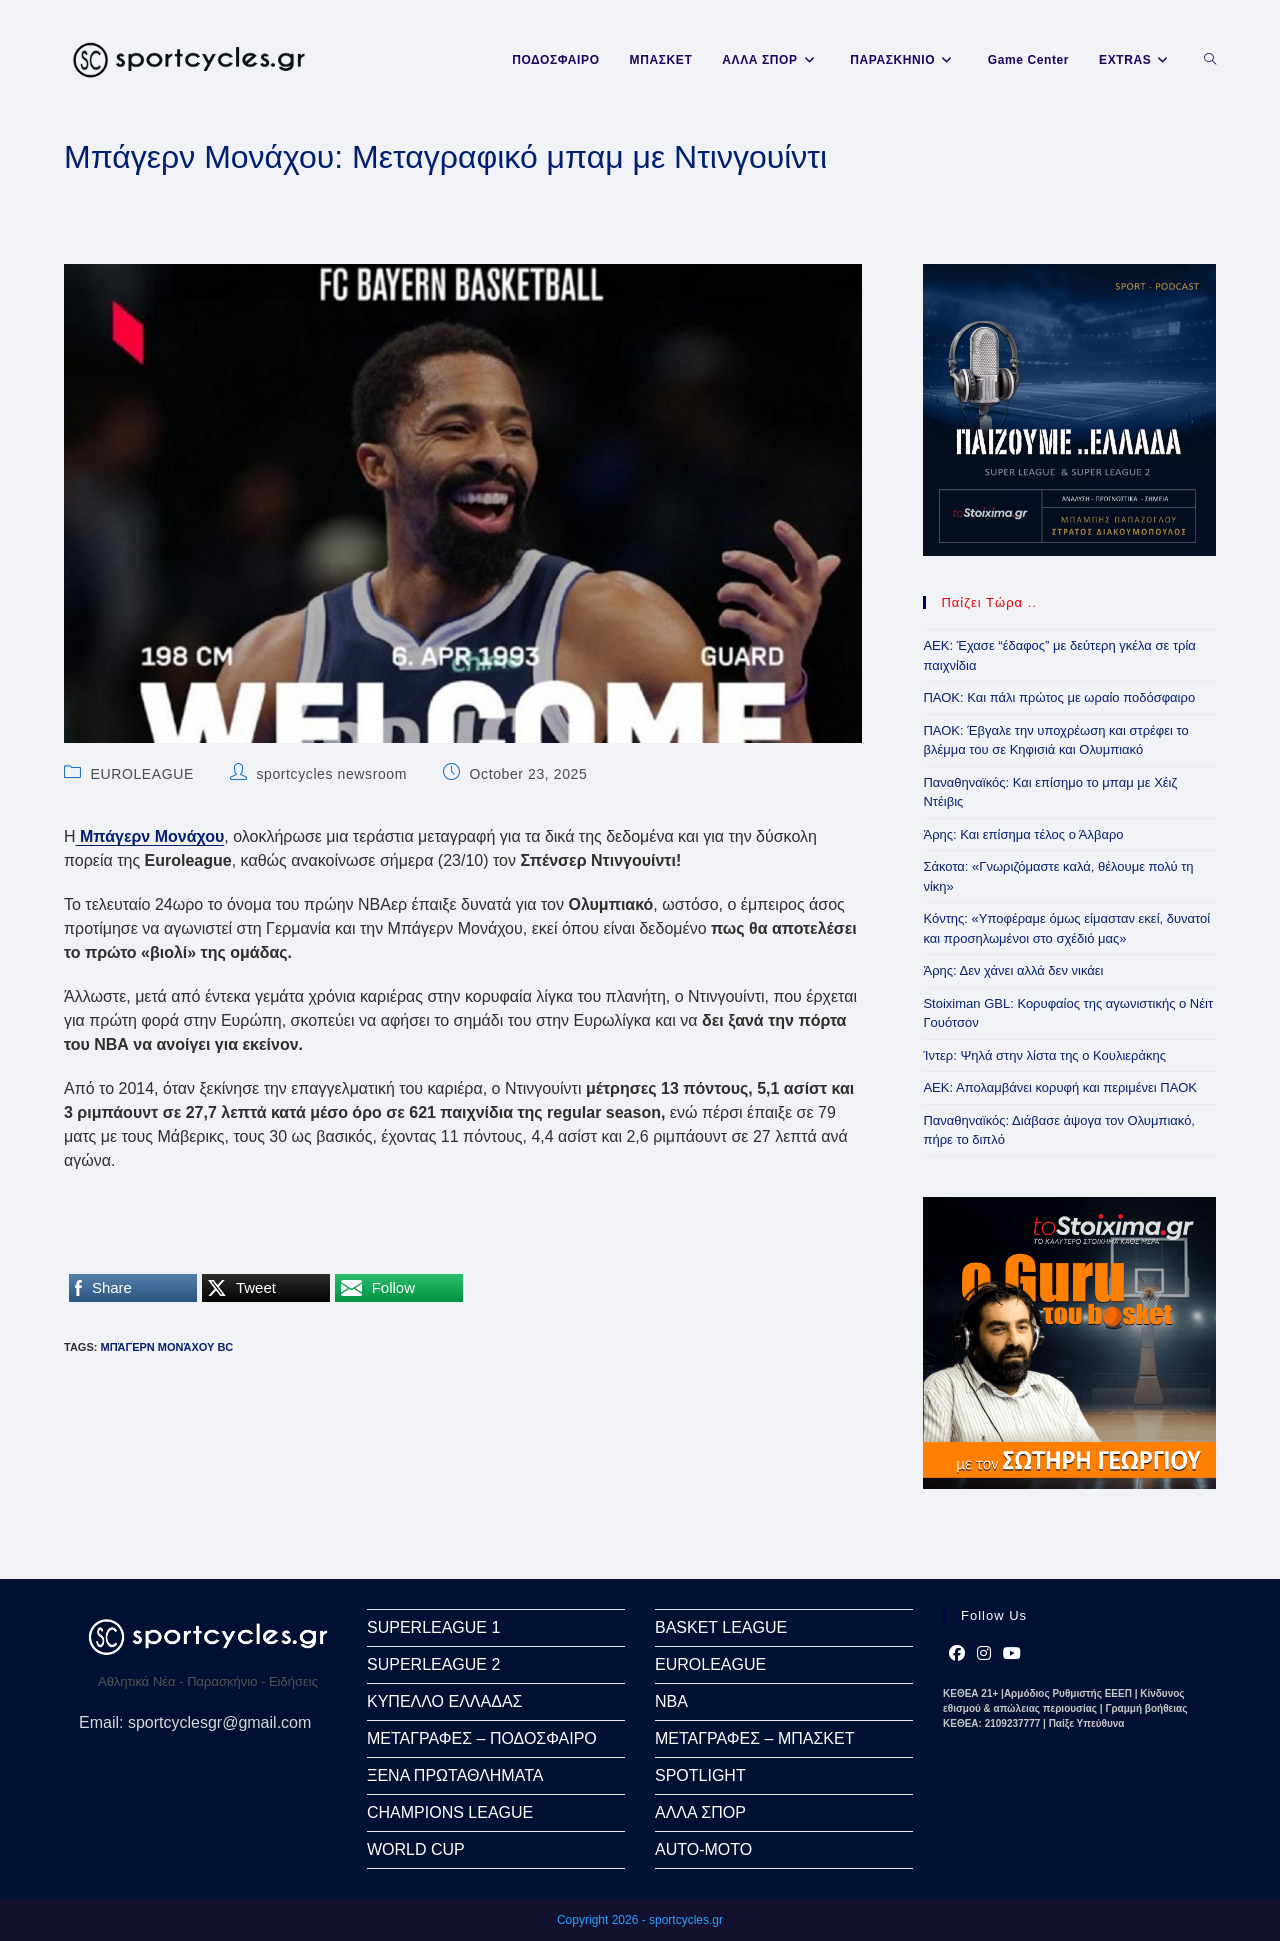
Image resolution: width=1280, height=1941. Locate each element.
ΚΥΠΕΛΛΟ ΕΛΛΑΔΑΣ (444, 1701)
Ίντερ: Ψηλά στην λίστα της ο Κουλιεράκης (1044, 1055)
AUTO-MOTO (703, 1849)
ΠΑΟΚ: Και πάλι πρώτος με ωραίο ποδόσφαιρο (1059, 697)
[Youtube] (1012, 1654)
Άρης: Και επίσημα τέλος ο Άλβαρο (1023, 834)
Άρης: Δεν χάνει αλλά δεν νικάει (1013, 970)
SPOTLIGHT (700, 1775)
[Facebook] (957, 1654)
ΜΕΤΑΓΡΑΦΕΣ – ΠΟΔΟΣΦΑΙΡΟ (482, 1738)
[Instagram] (984, 1654)
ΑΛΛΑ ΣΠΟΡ (700, 1812)
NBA (671, 1701)
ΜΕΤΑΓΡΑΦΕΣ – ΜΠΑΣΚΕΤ (754, 1738)
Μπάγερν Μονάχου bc (166, 1347)
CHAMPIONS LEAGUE (450, 1812)
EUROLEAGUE (142, 774)
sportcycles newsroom (331, 774)
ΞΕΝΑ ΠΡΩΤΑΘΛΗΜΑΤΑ (455, 1775)
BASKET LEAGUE (721, 1627)
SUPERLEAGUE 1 (433, 1627)
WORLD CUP (416, 1849)
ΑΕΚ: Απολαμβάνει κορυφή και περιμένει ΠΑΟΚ (1059, 1087)
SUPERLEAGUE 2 (433, 1664)
